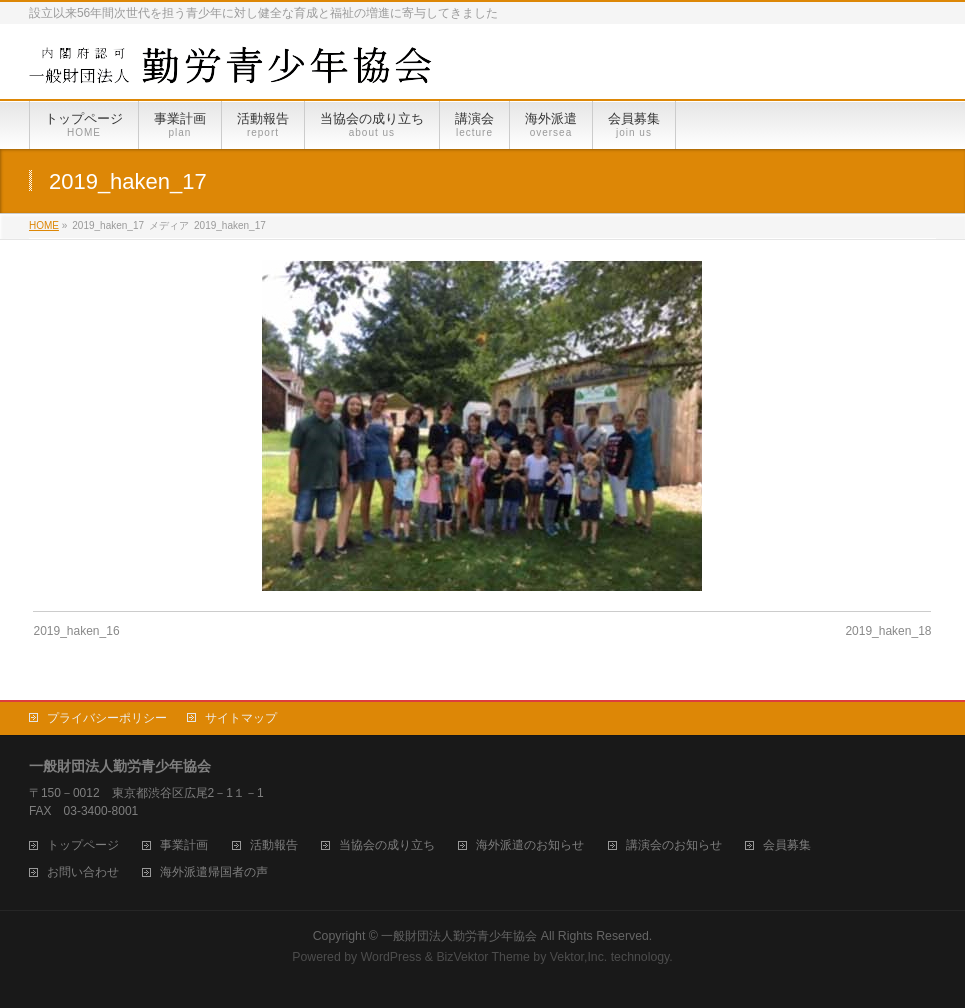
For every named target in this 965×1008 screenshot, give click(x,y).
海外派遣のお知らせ (530, 845)
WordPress (391, 957)
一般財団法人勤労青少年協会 (459, 936)
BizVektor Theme (483, 957)
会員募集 (787, 845)
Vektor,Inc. (579, 957)
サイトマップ (241, 718)
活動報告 (274, 845)
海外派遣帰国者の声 (214, 872)
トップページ (83, 845)
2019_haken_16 (76, 631)
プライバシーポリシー (107, 718)
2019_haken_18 (888, 631)
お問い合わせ (83, 872)
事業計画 (184, 845)
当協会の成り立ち (387, 845)
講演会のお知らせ (674, 845)
